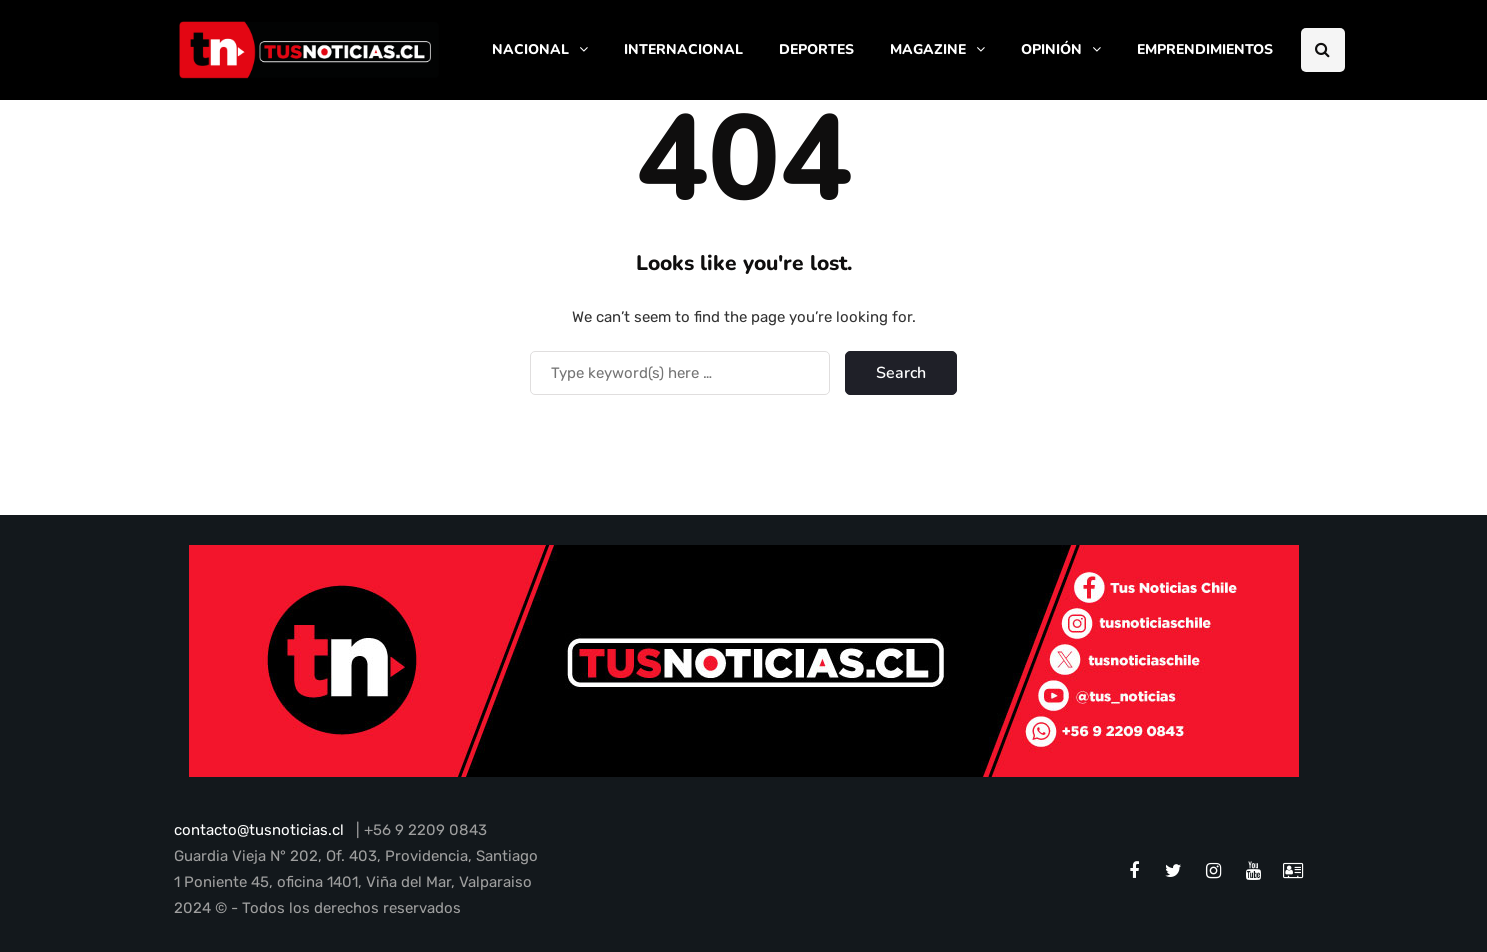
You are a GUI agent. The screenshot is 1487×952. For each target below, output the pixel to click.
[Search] (680, 373)
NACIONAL (530, 49)
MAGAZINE (928, 49)
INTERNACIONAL (683, 49)
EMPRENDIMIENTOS (1205, 49)
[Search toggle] (1323, 50)
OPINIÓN (1051, 49)
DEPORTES (816, 49)
